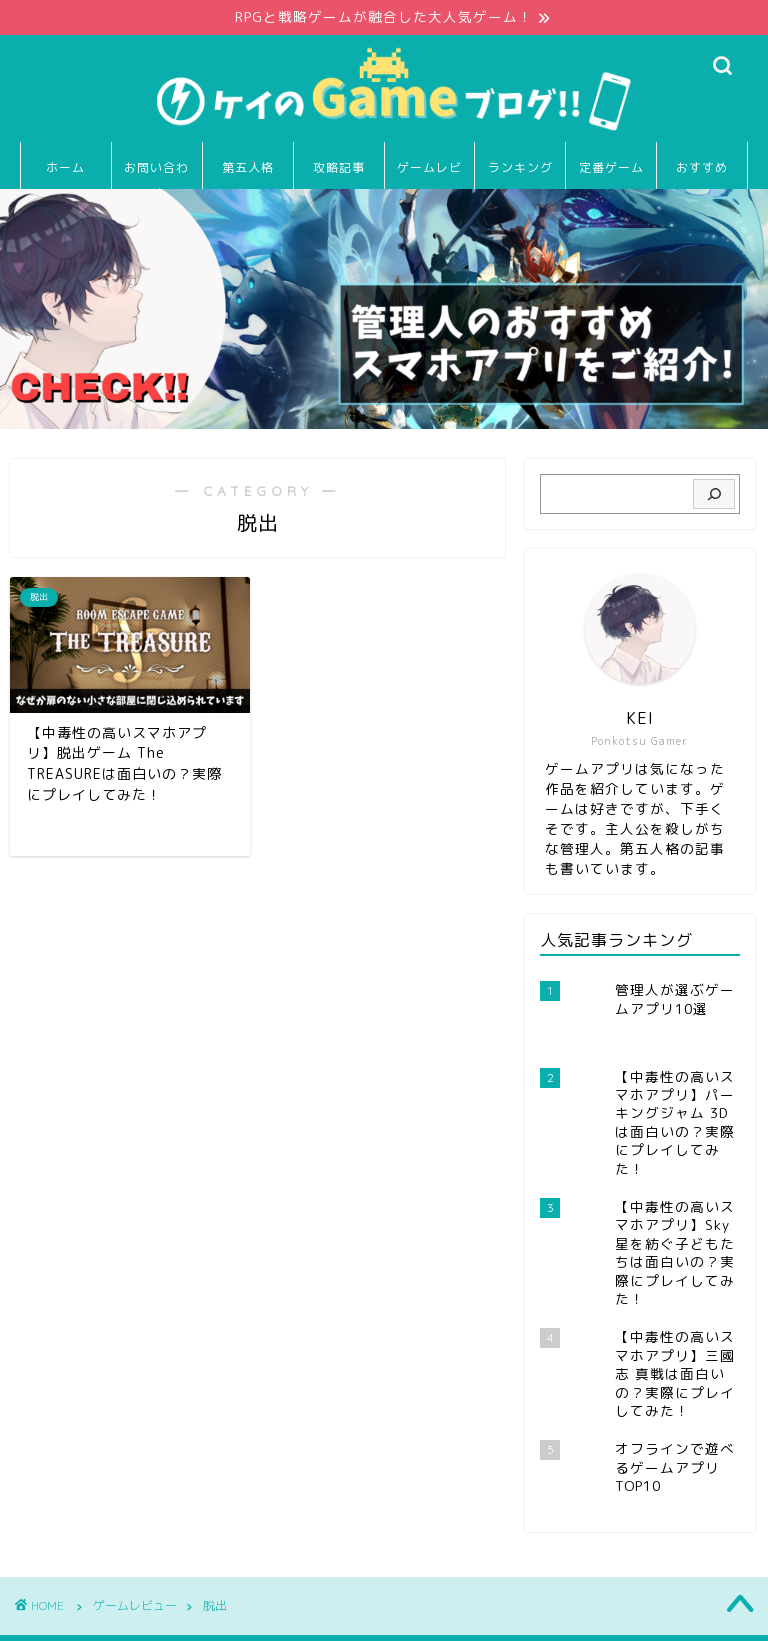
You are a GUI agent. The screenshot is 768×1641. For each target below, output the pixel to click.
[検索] (713, 495)
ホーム (65, 167)
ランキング (520, 167)
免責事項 (221, 1617)
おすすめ (702, 167)
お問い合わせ (156, 174)
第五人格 (248, 167)
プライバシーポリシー (106, 1617)
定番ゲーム (611, 167)
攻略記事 (339, 167)
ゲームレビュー (429, 174)
